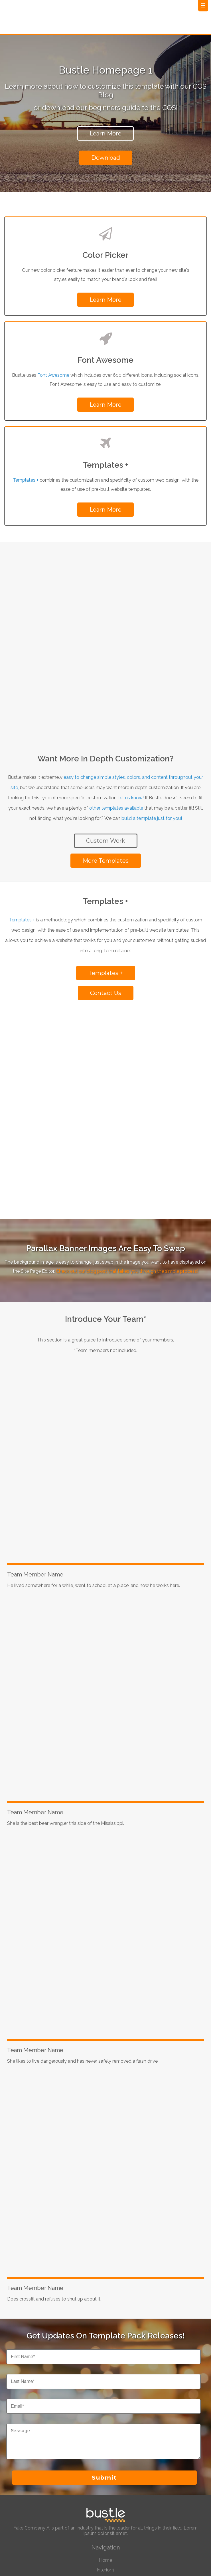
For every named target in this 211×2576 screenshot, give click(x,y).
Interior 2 (105, 2422)
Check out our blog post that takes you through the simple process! (127, 1113)
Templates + (25, 476)
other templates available (116, 727)
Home (105, 2402)
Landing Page (105, 2432)
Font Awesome (53, 371)
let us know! (131, 717)
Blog (106, 2442)
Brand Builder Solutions (105, 2469)
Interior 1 (105, 2412)
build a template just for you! (151, 738)
